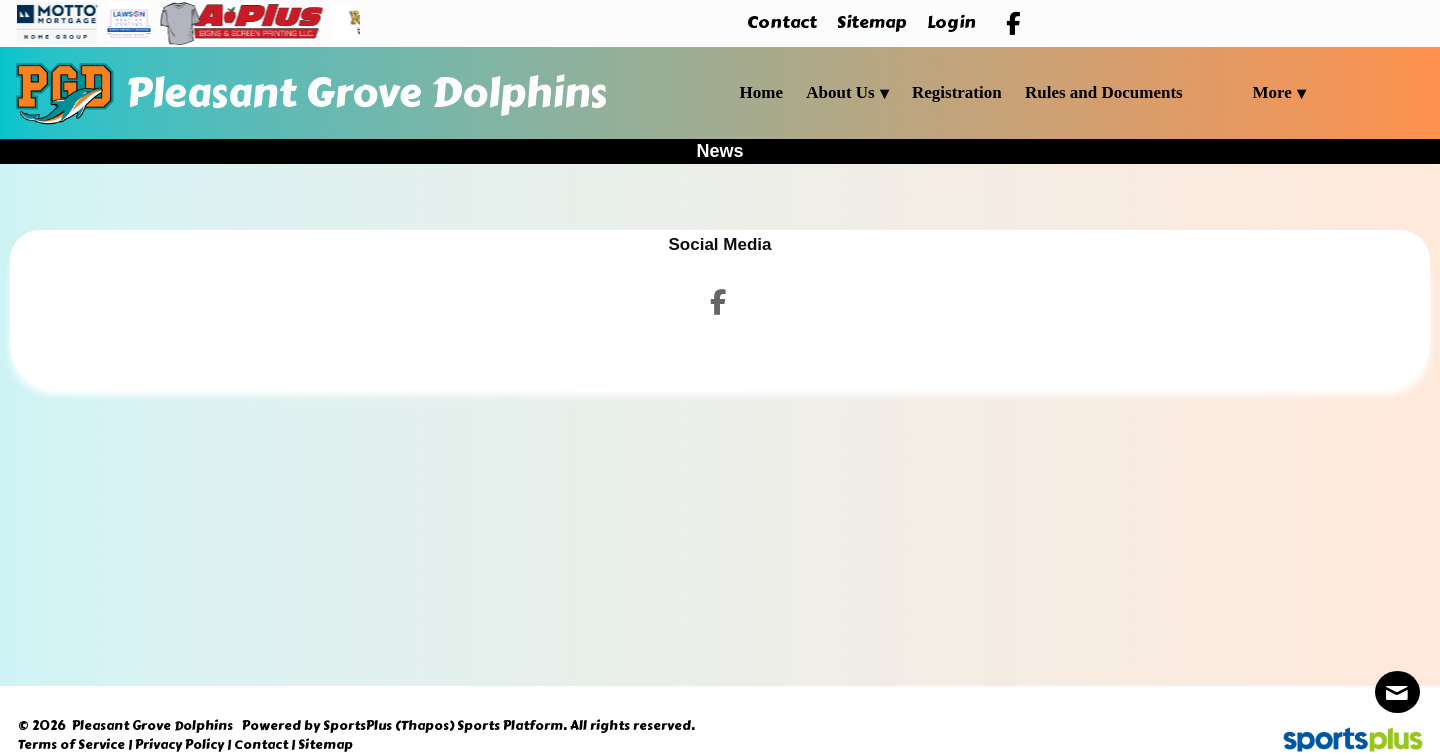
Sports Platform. (512, 726)
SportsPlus (357, 726)
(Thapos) (424, 726)
